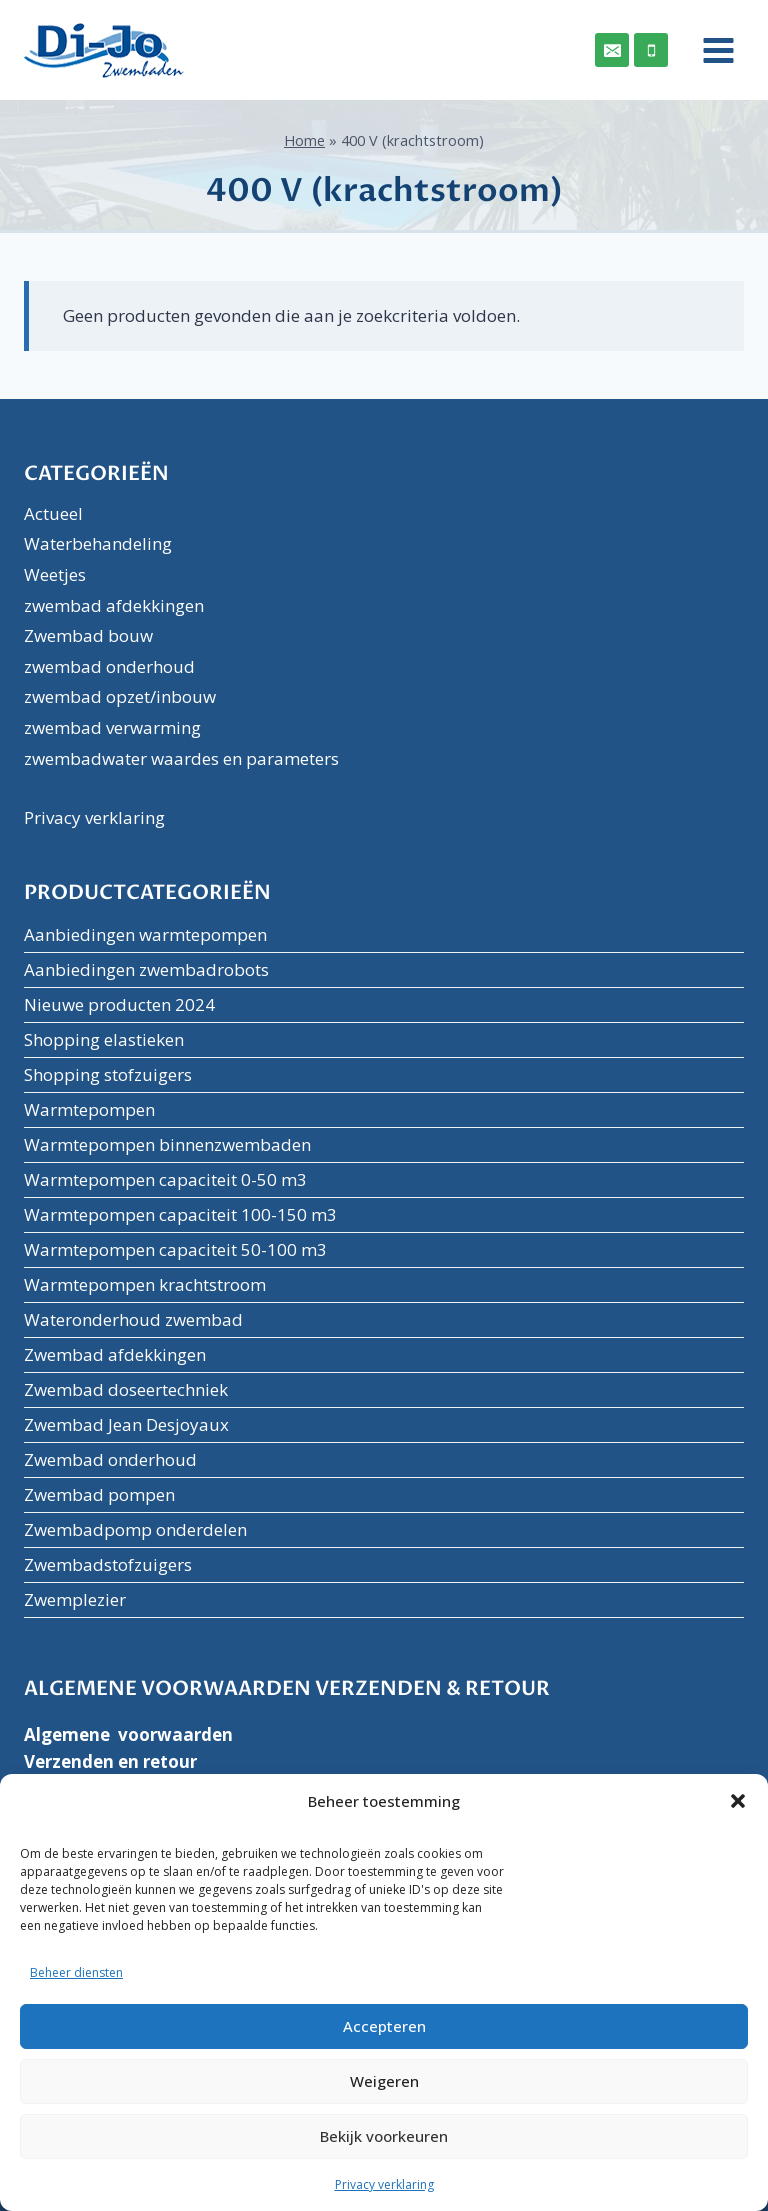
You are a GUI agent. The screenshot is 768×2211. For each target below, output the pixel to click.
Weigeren (384, 2081)
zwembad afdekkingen (114, 605)
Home (304, 140)
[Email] (612, 50)
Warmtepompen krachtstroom (145, 1284)
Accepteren (384, 2026)
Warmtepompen (89, 1109)
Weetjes (55, 574)
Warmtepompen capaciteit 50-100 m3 (175, 1249)
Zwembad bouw (88, 635)
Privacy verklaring (384, 2184)
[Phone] (651, 50)
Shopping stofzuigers (108, 1074)
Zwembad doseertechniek (126, 1389)
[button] (738, 1801)
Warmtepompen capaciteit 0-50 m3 (165, 1179)
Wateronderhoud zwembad (133, 1319)
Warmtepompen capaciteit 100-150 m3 (180, 1214)
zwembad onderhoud (109, 666)
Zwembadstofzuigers (108, 1564)
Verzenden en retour (110, 1761)
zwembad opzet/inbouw (120, 696)
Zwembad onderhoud (110, 1459)
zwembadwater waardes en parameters (181, 758)
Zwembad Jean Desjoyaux (126, 1424)
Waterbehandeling (98, 543)
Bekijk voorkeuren (384, 2136)
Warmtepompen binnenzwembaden (167, 1144)
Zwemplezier (75, 1599)
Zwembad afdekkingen (115, 1354)
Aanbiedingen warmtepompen (145, 934)
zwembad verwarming (112, 727)
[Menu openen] (711, 50)
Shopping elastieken (104, 1039)
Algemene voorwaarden (128, 1734)
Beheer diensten (76, 1972)
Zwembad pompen (99, 1494)
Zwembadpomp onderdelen (135, 1529)
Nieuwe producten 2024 (119, 1004)
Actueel (53, 513)
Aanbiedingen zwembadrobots (146, 969)
